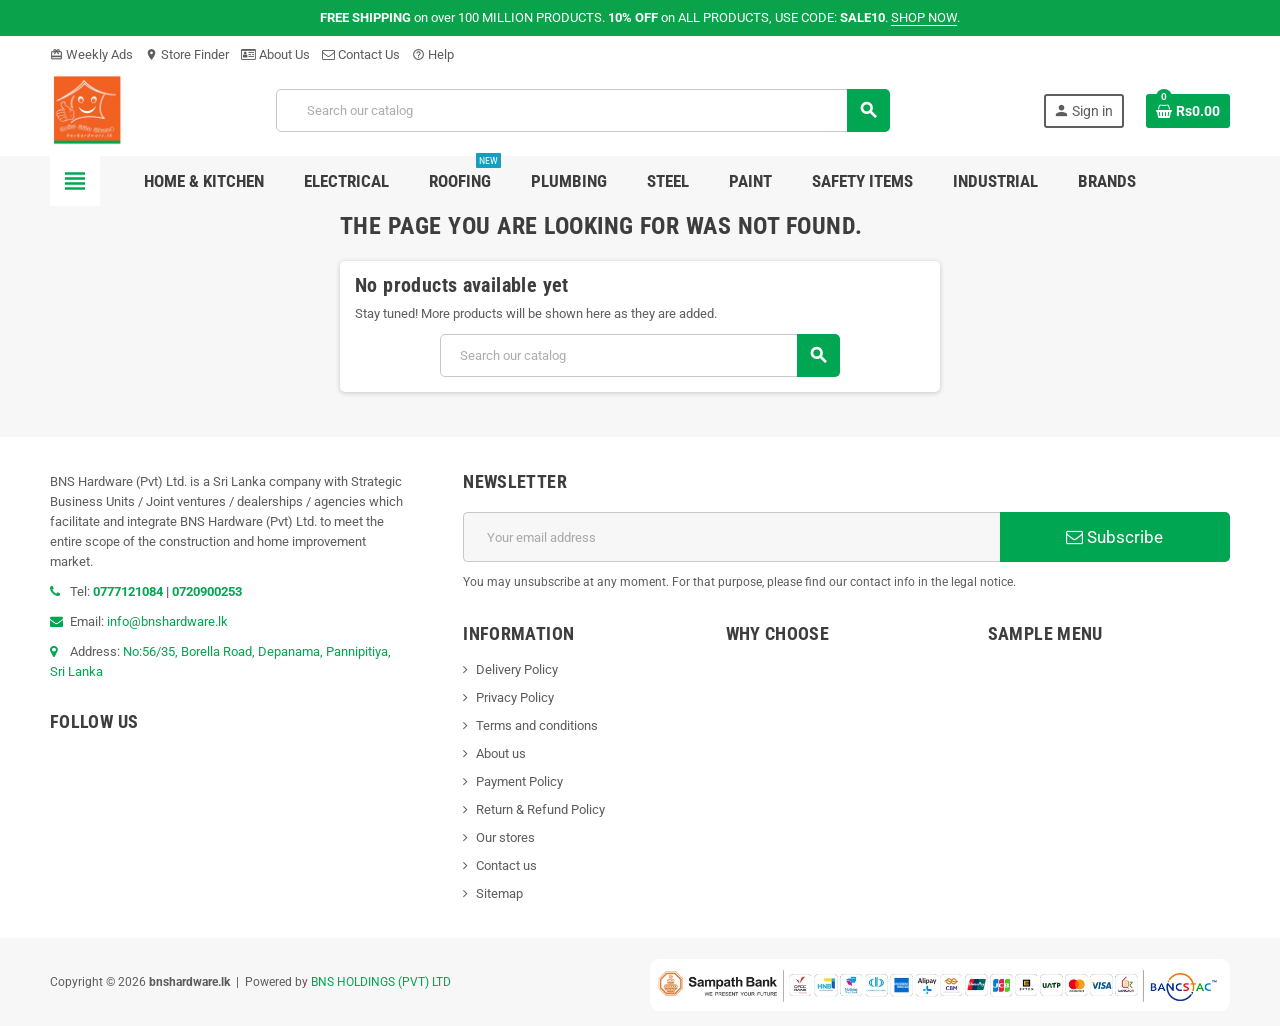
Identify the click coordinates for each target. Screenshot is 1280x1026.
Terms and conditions (537, 725)
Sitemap (499, 893)
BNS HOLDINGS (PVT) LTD (381, 982)
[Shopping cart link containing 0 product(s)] (1188, 111)
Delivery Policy (517, 669)
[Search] (583, 110)
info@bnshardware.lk (167, 621)
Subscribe (1114, 537)
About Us (275, 54)
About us (501, 753)
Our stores (505, 837)
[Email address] (731, 537)
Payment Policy (519, 781)
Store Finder (187, 54)
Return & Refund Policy (540, 809)
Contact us (506, 865)
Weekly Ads (91, 54)
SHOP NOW (924, 17)
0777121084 (129, 591)
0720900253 (207, 591)
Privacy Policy (515, 697)
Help (433, 54)
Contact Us (361, 54)
